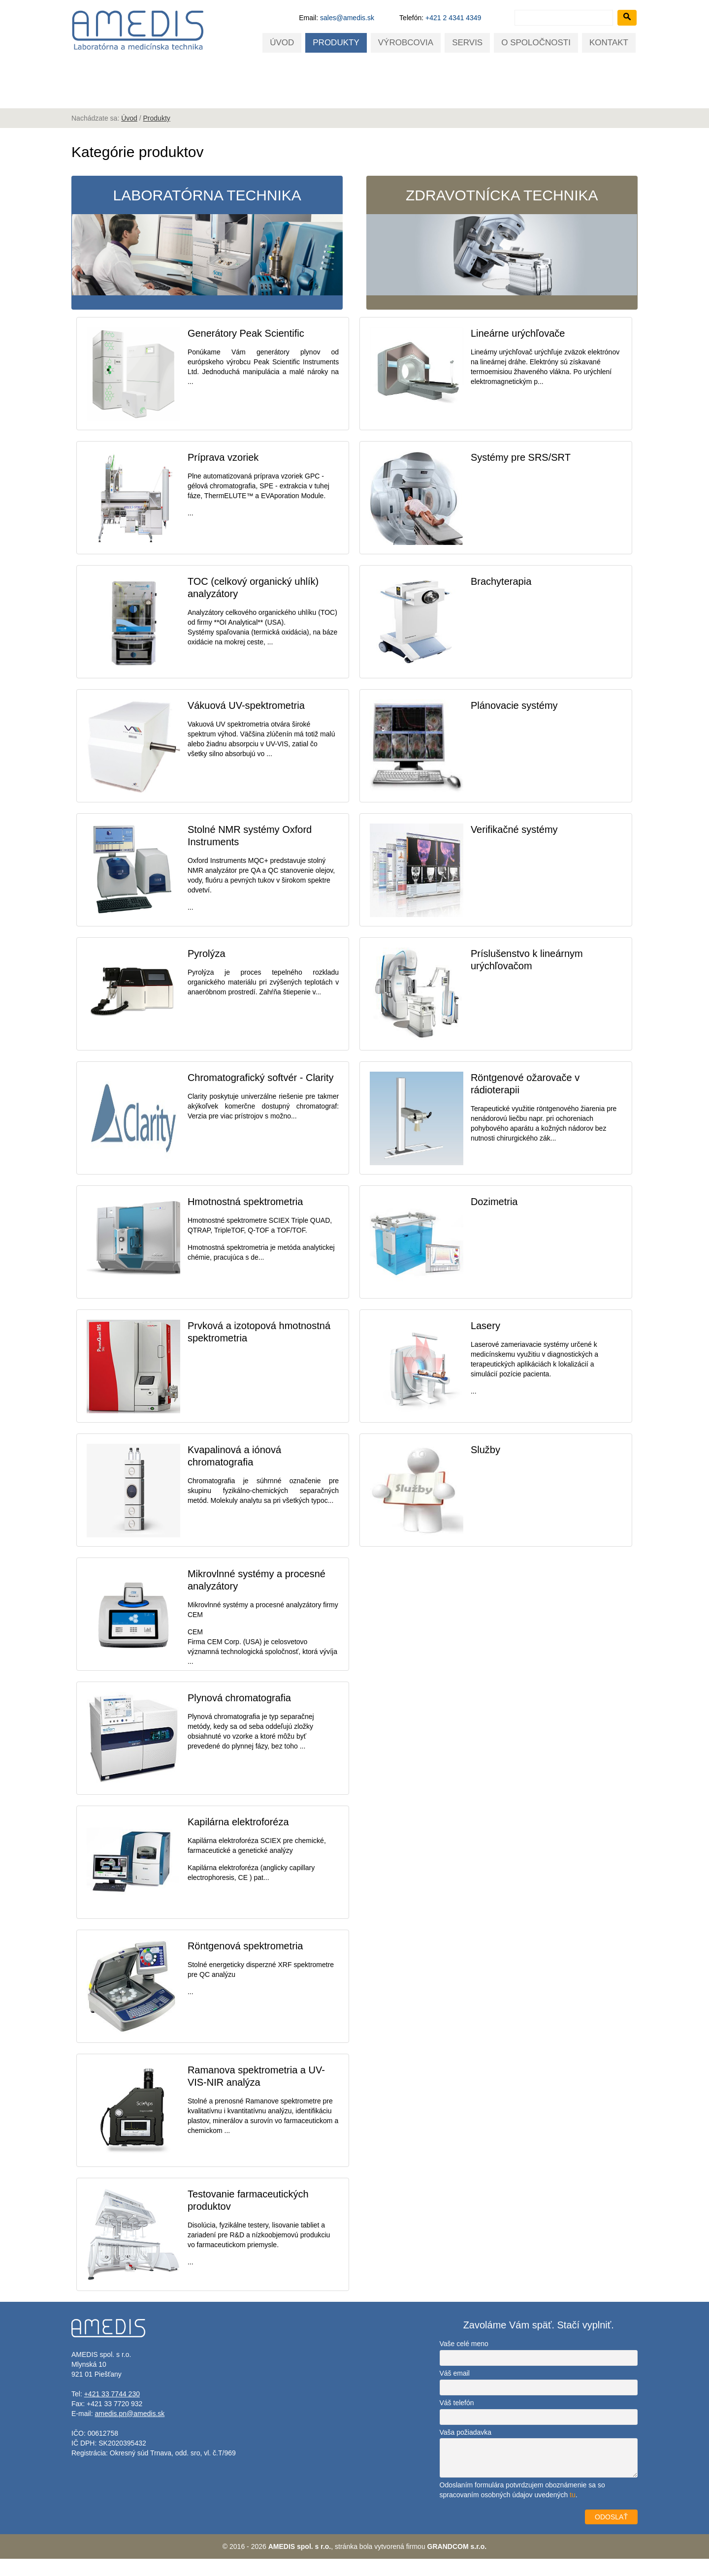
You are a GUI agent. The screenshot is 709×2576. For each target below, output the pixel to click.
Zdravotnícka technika (502, 241)
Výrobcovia (405, 42)
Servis (467, 42)
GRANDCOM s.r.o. (457, 2564)
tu (573, 2512)
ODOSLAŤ (611, 2534)
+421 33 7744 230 (112, 2411)
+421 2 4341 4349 (453, 18)
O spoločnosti (536, 42)
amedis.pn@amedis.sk (129, 2431)
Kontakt (608, 42)
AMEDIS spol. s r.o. (299, 2564)
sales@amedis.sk (347, 18)
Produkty (336, 42)
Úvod (282, 42)
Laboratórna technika (206, 241)
